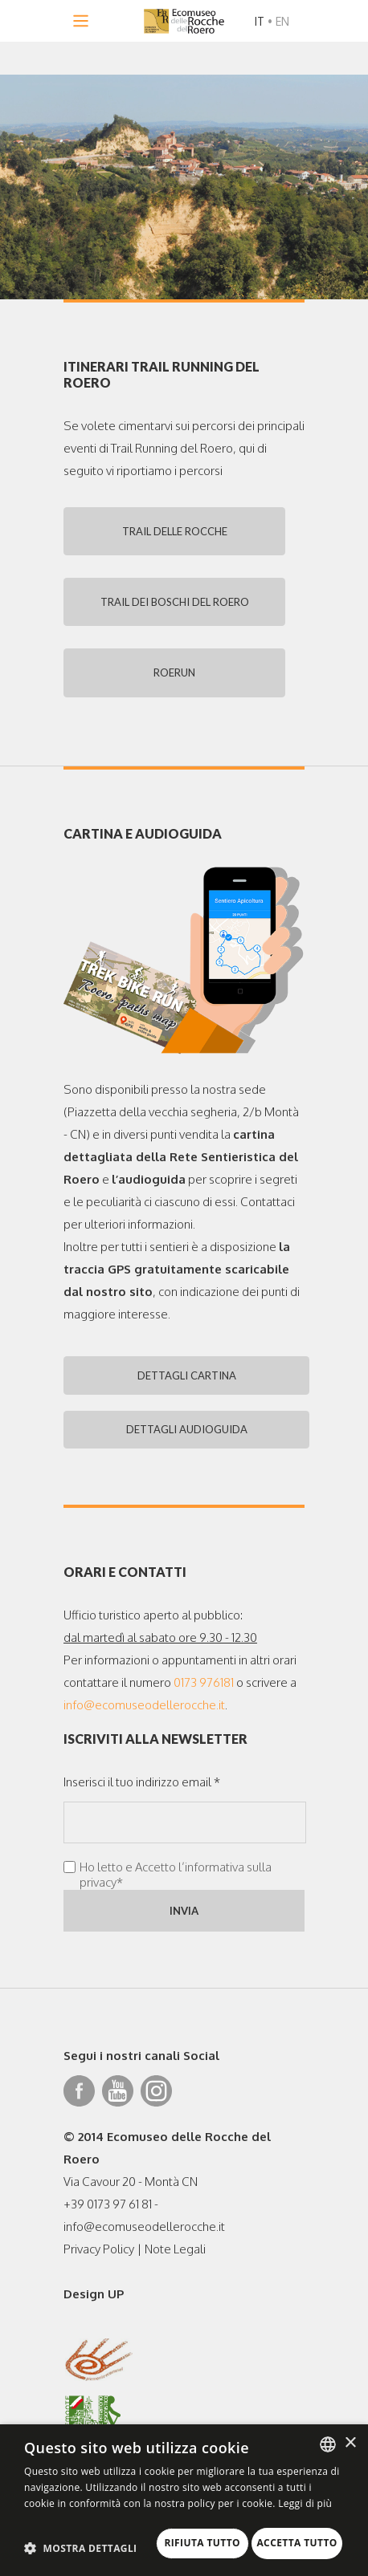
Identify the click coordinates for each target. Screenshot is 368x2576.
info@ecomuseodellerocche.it (144, 1718)
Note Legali (175, 2262)
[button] (80, 2513)
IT (259, 21)
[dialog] (184, 2489)
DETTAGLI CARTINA (184, 1385)
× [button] (350, 2422)
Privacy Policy (98, 2262)
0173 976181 (204, 1696)
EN (282, 21)
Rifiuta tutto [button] (90, 2540)
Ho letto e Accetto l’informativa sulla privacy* (176, 1888)
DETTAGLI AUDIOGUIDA (184, 1442)
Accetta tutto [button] (222, 2540)
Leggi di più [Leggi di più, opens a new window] (305, 2482)
